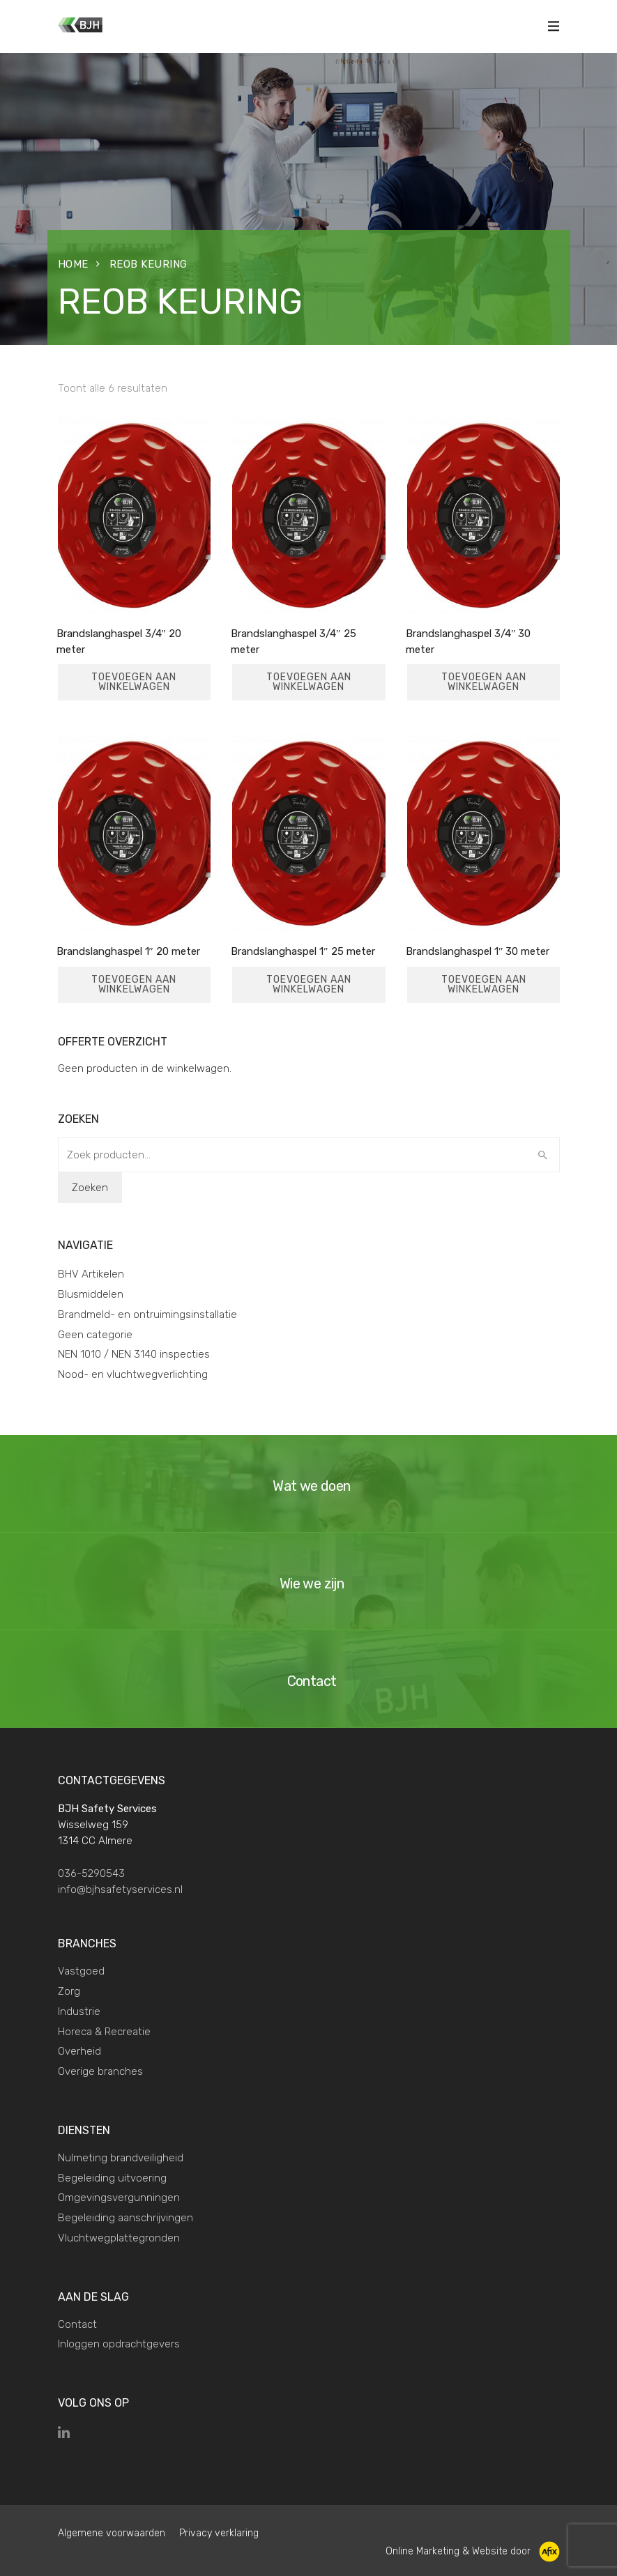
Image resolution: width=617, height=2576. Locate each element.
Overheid (79, 2051)
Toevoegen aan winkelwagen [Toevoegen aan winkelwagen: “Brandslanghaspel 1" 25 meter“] (308, 984)
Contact (77, 2324)
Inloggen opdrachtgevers (119, 2344)
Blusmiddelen (90, 1294)
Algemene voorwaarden (111, 2533)
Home (73, 264)
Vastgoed (81, 1971)
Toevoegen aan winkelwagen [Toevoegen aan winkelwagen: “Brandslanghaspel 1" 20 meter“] (133, 984)
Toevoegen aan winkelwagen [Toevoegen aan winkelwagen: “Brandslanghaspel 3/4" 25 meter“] (308, 682)
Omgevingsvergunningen (119, 2197)
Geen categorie (95, 1334)
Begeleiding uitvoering (112, 2178)
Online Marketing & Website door (473, 2551)
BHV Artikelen (91, 1274)
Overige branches (100, 2071)
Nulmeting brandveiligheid (120, 2158)
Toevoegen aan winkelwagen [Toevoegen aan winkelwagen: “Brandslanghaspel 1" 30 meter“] (483, 984)
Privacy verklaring (219, 2533)
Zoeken (90, 1187)
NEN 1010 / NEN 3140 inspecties (134, 1354)
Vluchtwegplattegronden (119, 2238)
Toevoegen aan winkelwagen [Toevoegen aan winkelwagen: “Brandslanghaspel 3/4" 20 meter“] (133, 682)
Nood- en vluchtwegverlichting (133, 1374)
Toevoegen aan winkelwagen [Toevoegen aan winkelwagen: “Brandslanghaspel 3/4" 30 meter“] (483, 682)
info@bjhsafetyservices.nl (120, 1889)
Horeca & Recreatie (104, 2031)
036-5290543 (91, 1873)
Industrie (79, 2011)
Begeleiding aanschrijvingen (125, 2217)
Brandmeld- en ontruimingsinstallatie (147, 1314)
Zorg (69, 1991)
